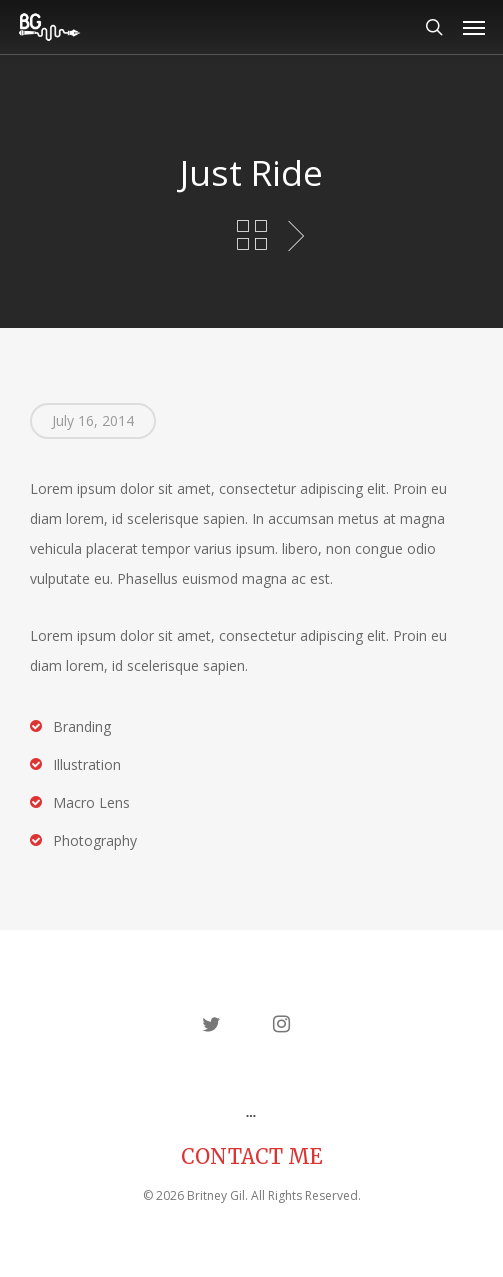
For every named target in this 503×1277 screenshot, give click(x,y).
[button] (474, 27)
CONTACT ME (251, 1157)
